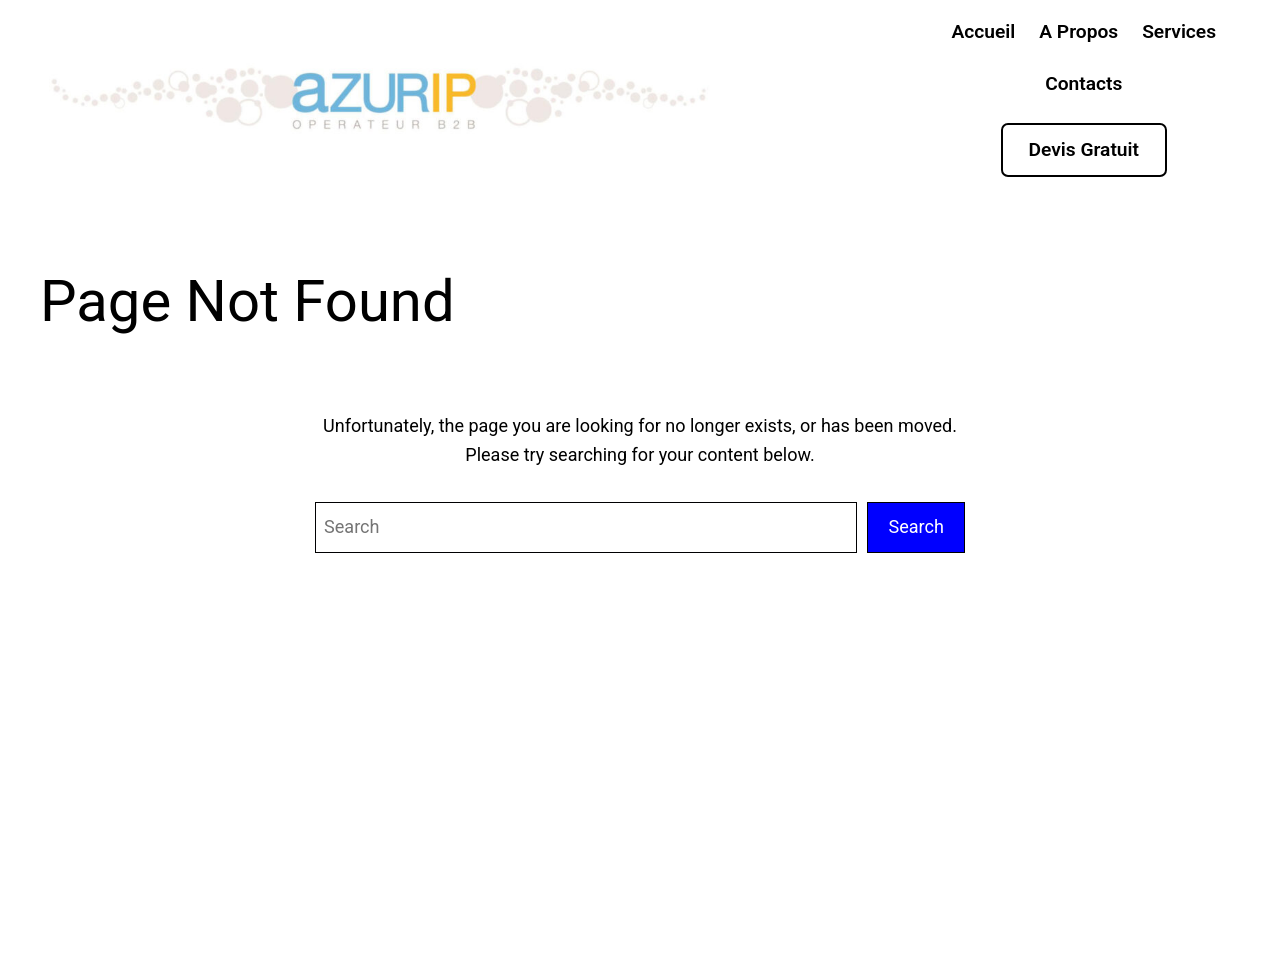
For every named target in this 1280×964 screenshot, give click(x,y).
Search (916, 526)
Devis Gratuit (1084, 149)
